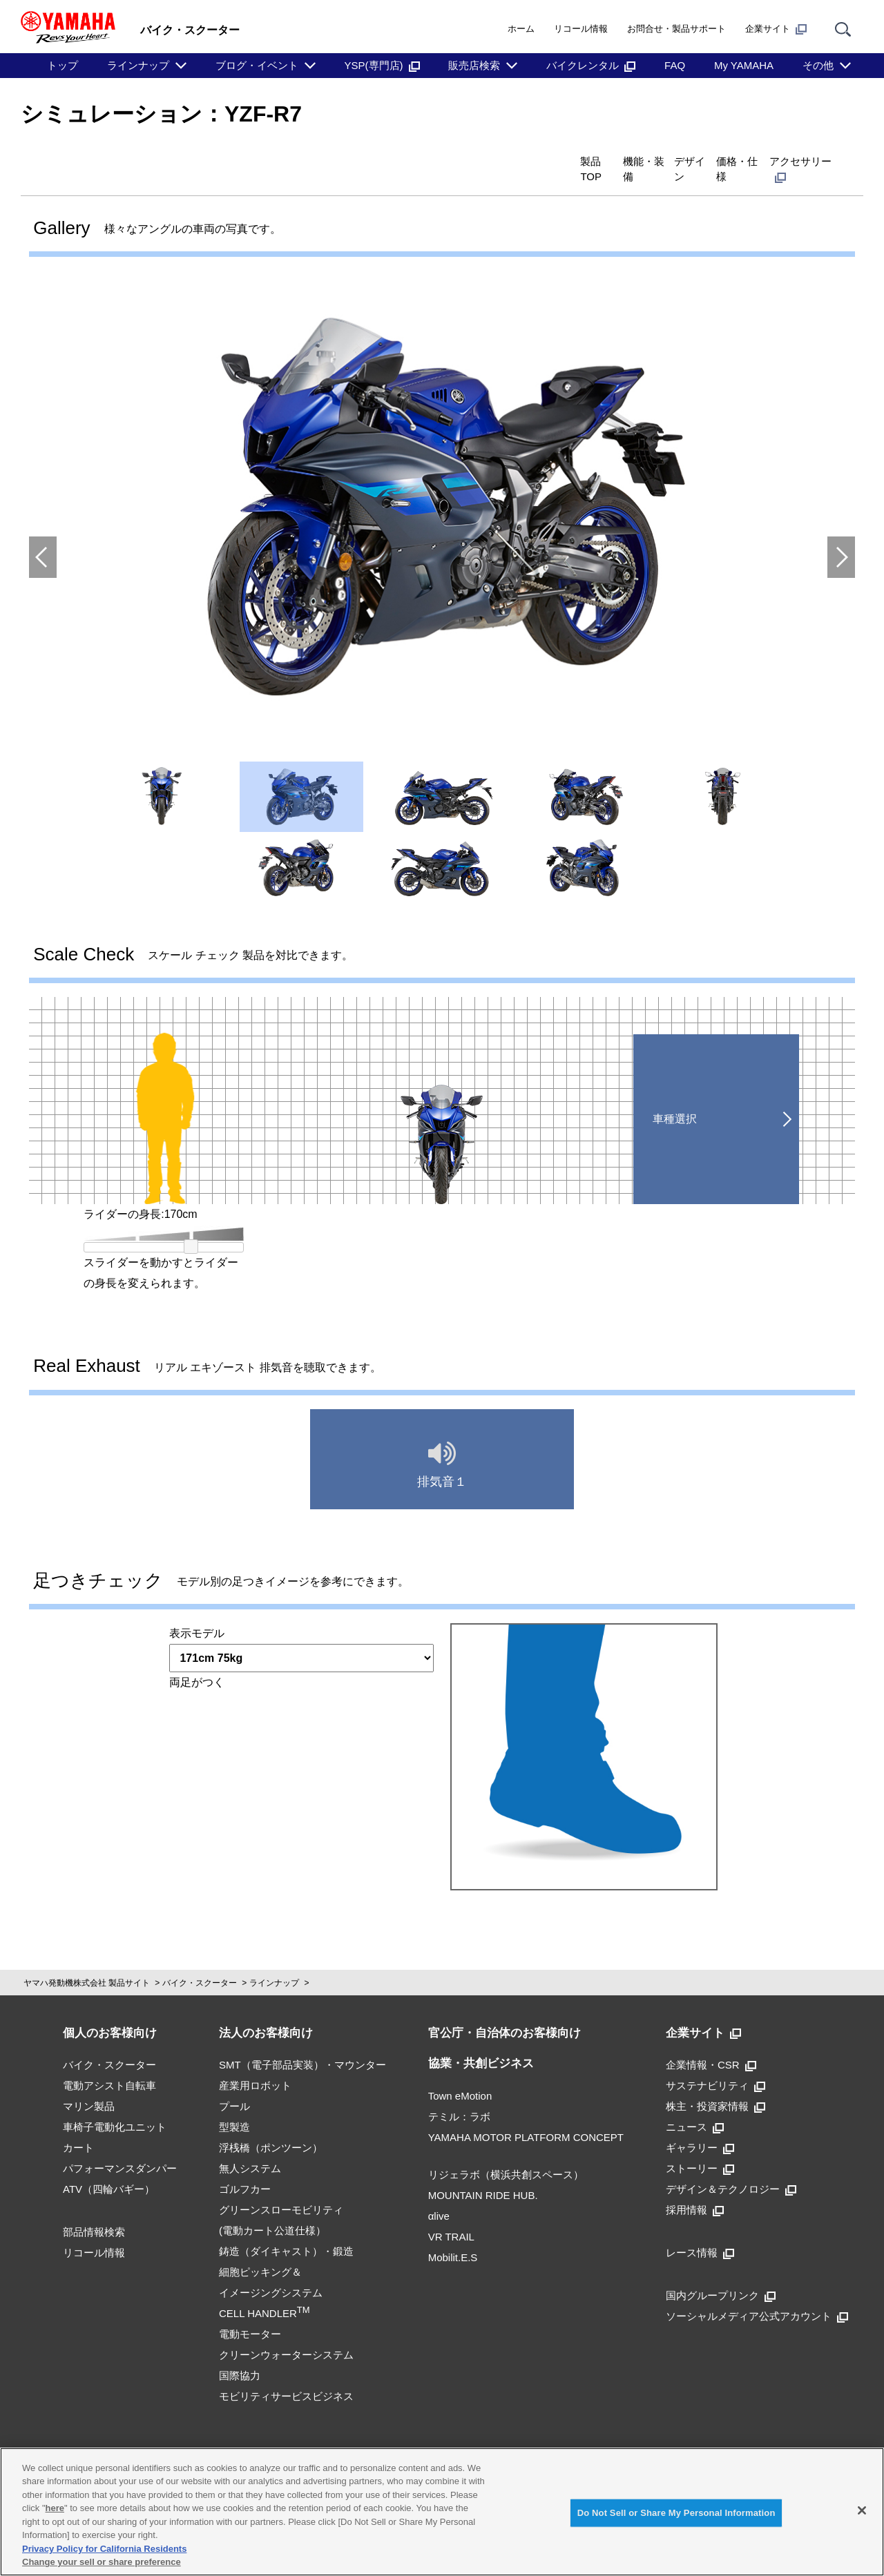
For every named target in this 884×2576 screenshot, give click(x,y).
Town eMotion (460, 2073)
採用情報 (695, 2187)
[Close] (862, 2510)
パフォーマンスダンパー (120, 2145)
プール (234, 2083)
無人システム (250, 2145)
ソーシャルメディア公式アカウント (757, 2293)
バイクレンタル (590, 65)
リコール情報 (581, 28)
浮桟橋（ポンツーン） (271, 2125)
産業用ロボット (255, 2063)
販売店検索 (474, 65)
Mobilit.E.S (453, 2234)
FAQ (674, 65)
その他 (818, 65)
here (55, 2508)
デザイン (601, 160)
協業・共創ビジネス (481, 2040)
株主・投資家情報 (715, 2083)
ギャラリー (700, 2125)
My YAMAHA (744, 65)
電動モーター (250, 2311)
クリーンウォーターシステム (286, 2332)
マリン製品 (89, 2083)
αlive (439, 2193)
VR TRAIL (451, 2214)
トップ (62, 65)
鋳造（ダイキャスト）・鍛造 (286, 2228)
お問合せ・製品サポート (676, 28)
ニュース (695, 2104)
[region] (442, 2512)
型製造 (234, 2104)
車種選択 (675, 1096)
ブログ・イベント (256, 65)
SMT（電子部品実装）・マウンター (302, 2042)
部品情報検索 (94, 2209)
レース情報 (700, 2230)
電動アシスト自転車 (109, 2063)
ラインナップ (138, 65)
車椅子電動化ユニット (114, 2104)
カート (78, 2125)
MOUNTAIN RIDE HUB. (483, 2172)
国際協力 (239, 2353)
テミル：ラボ (459, 2094)
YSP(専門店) (382, 65)
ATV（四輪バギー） (109, 2166)
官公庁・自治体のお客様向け (504, 2010)
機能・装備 (518, 160)
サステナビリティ (715, 2063)
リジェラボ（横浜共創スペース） (506, 2152)
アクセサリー (785, 160)
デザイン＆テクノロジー (731, 2166)
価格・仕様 (683, 160)
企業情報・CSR (711, 2042)
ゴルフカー (245, 2166)
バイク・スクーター (199, 1960)
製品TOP (434, 160)
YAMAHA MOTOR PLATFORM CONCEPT (526, 2114)
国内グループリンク (721, 2272)
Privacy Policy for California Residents (104, 2549)
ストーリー (700, 2145)
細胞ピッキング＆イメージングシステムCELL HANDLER (271, 2269)
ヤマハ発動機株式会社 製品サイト (86, 1960)
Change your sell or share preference (101, 2562)
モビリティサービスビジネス (286, 2373)
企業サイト (776, 29)
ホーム (521, 28)
